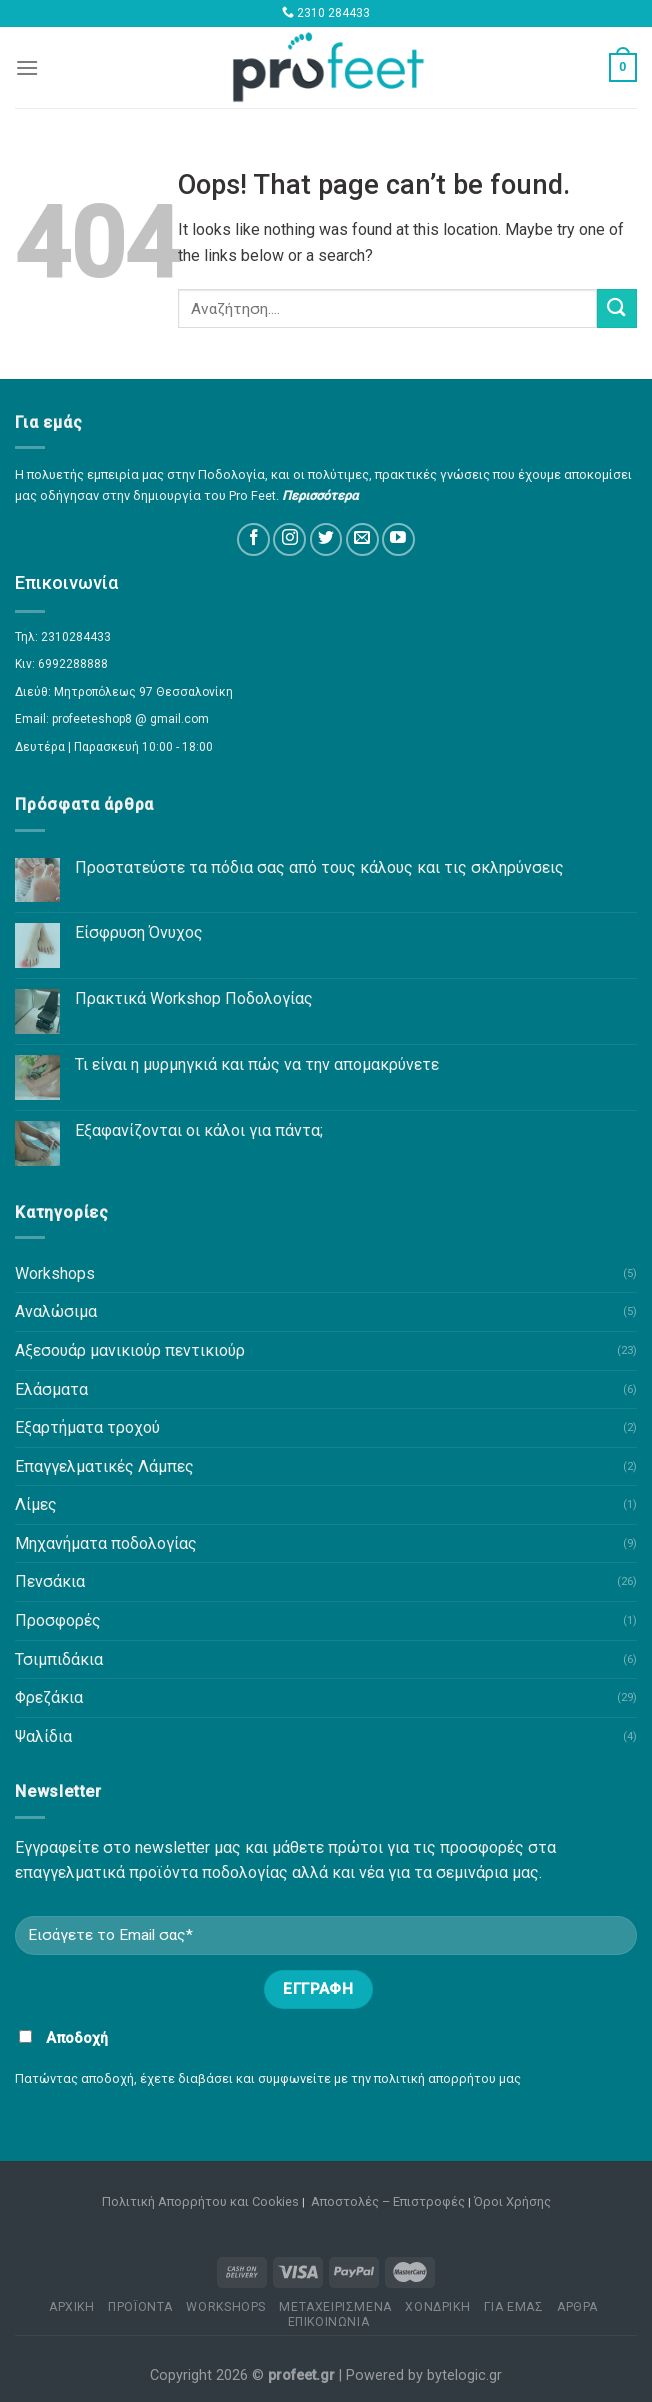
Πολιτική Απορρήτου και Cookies (200, 2201)
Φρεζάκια (49, 1697)
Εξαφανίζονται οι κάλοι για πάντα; (199, 1130)
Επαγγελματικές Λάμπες (104, 1466)
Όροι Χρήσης (512, 2201)
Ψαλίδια (43, 1736)
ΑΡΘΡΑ (577, 2307)
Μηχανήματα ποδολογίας (106, 1543)
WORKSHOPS (226, 2307)
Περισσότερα (320, 495)
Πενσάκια (50, 1581)
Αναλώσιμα (56, 1311)
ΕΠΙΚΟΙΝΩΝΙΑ (329, 2322)
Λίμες (36, 1504)
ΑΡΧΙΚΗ (72, 2307)
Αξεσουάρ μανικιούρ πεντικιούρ (130, 1350)
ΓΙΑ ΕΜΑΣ (514, 2307)
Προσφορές (58, 1620)
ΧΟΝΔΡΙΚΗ (437, 2307)
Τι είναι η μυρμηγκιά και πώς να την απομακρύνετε (257, 1064)
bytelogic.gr (464, 2375)
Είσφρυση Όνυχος (139, 932)
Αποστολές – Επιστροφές (388, 2201)
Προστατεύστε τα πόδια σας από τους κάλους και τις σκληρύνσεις (319, 867)
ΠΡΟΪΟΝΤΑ (140, 2307)
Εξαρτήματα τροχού (87, 1427)
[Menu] (27, 67)
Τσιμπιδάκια (59, 1659)
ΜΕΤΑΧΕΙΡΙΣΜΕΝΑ (335, 2307)
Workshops (55, 1273)
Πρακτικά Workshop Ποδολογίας (194, 998)
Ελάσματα (51, 1389)
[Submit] (617, 308)
